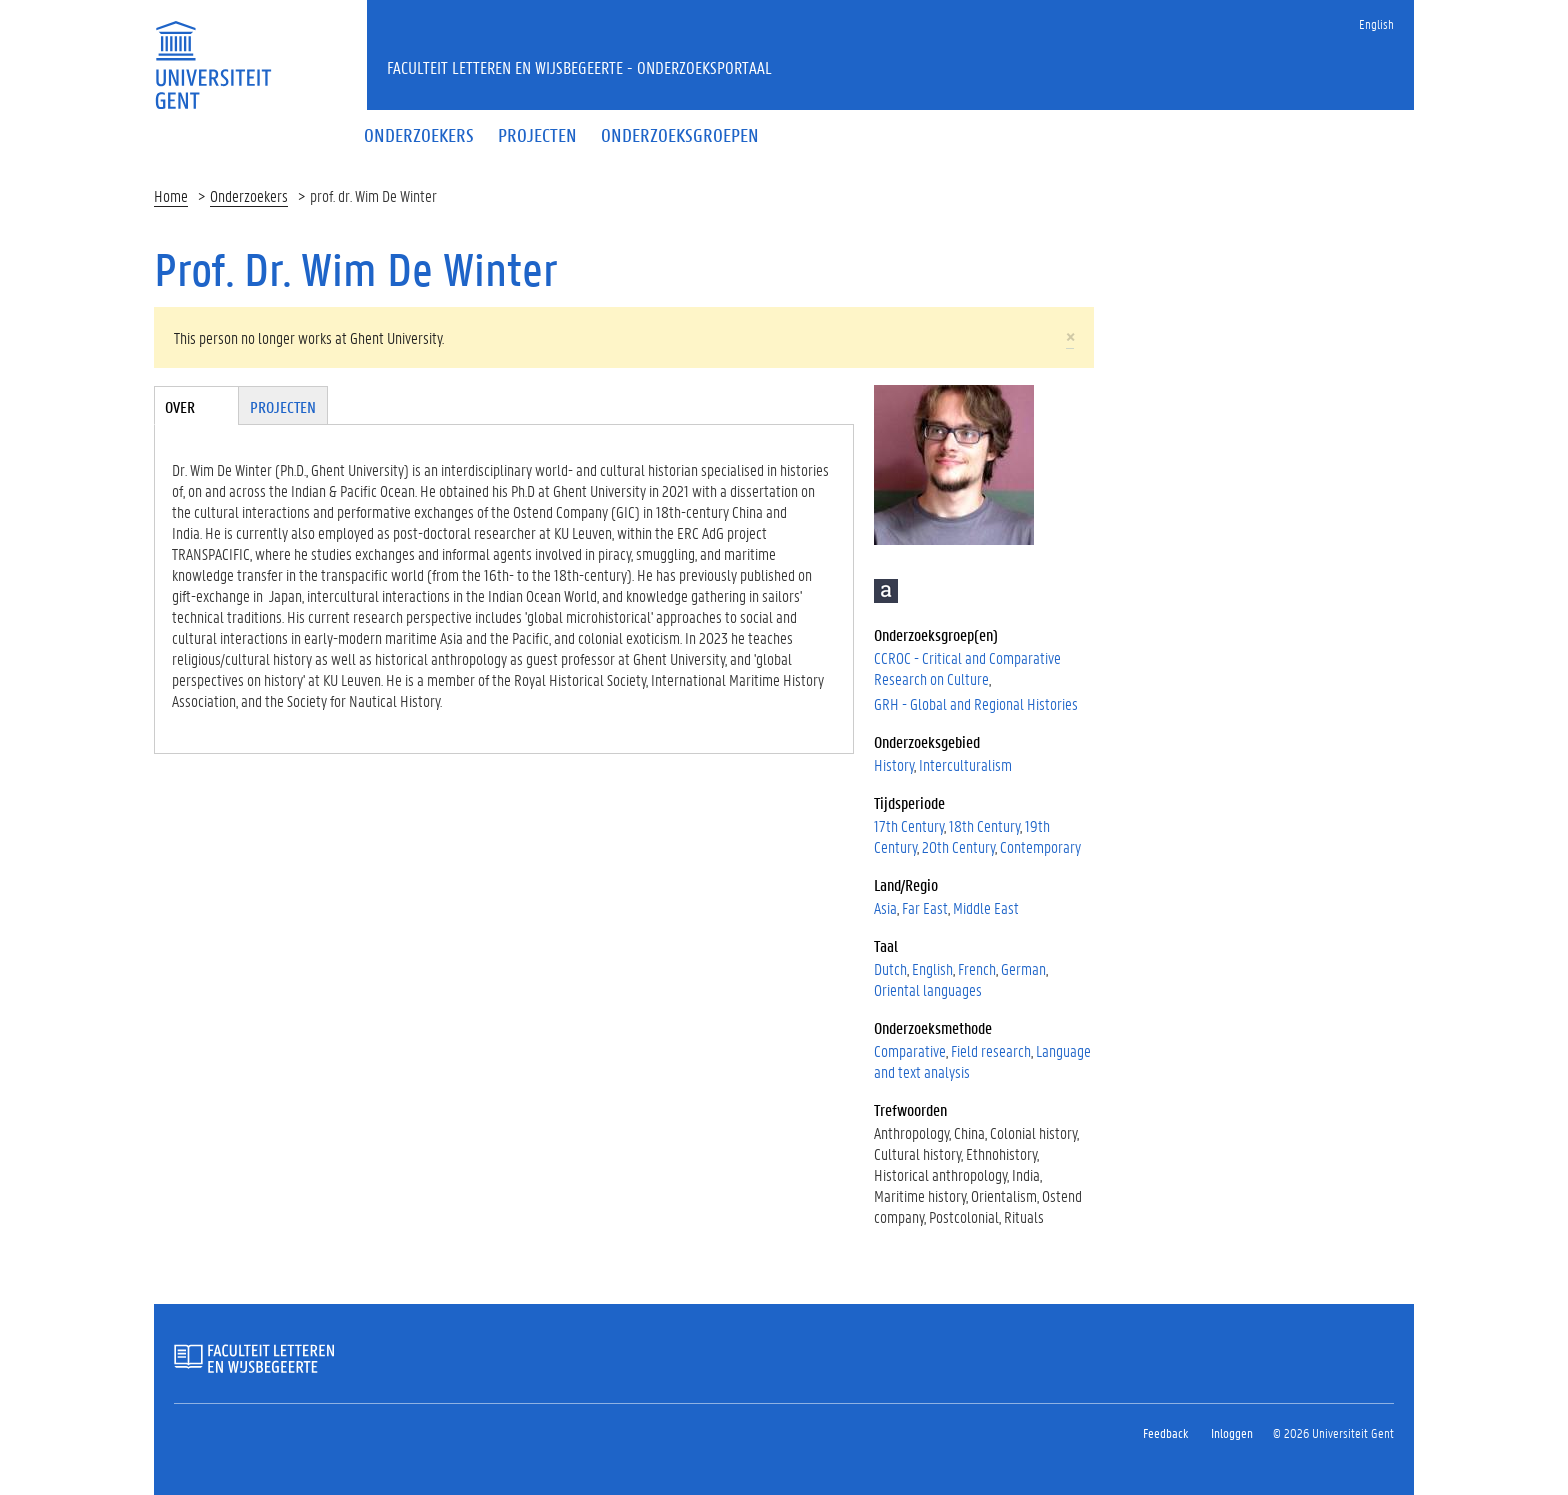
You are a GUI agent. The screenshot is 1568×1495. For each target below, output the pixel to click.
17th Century (909, 825)
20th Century (958, 846)
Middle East (986, 907)
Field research (991, 1050)
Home (171, 195)
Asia (885, 907)
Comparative (910, 1050)
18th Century (984, 825)
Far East (925, 907)
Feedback (1165, 1432)
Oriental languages (928, 989)
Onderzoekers (249, 195)
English (1376, 23)
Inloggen (1232, 1432)
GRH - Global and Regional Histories (976, 703)
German (1023, 968)
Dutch (890, 968)
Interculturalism (965, 764)
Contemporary (1040, 846)
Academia (886, 591)
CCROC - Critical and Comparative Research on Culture (967, 668)
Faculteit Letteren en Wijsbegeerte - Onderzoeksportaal (579, 67)
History (894, 764)
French (977, 968)
